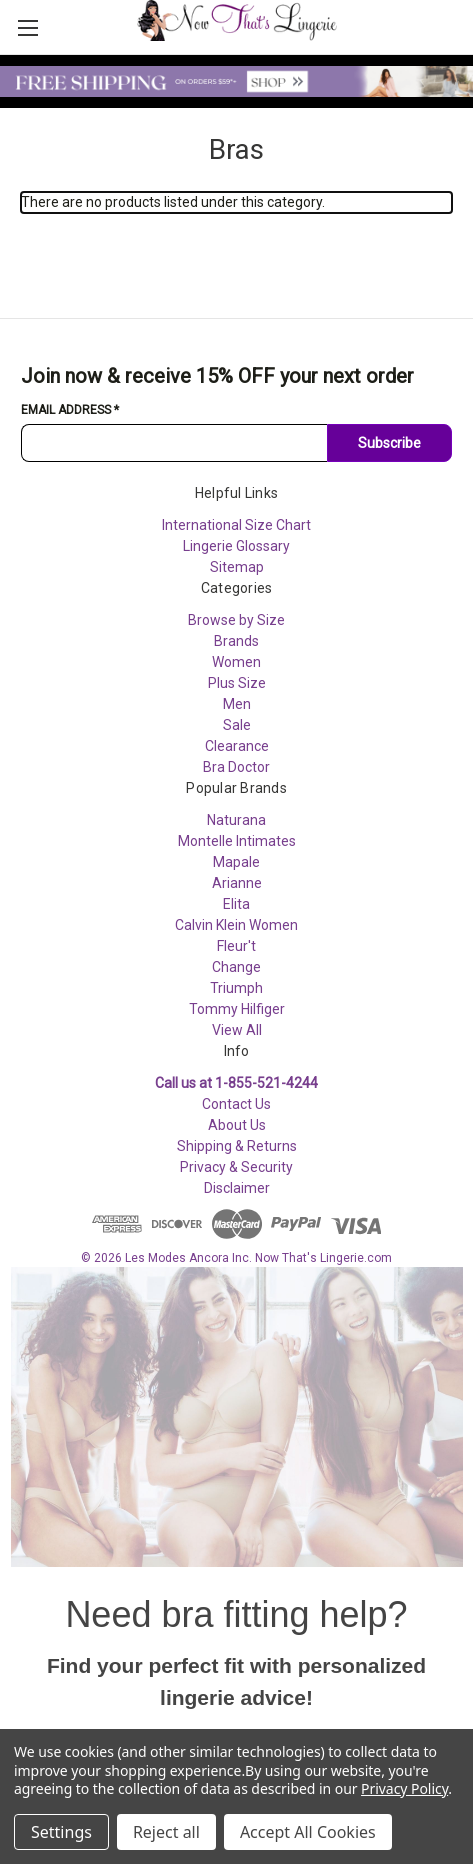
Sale (237, 725)
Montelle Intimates (237, 841)
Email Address (70, 410)
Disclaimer (237, 1188)
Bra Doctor (236, 767)
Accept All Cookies (308, 1832)
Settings (61, 1832)
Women (236, 662)
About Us (237, 1125)
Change (236, 967)
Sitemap (237, 567)
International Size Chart (236, 525)
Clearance (237, 746)
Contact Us (236, 1104)
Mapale (236, 862)
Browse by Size (236, 620)
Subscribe (389, 443)
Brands (236, 641)
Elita (236, 904)
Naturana (236, 820)
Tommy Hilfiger (237, 1009)
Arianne (237, 883)
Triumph (236, 988)
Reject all (166, 1832)
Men (237, 704)
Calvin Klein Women (236, 925)
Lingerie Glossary (236, 546)
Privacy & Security (236, 1167)
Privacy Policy (404, 1788)
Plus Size (237, 683)
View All (237, 1030)
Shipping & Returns (237, 1146)
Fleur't (236, 946)
